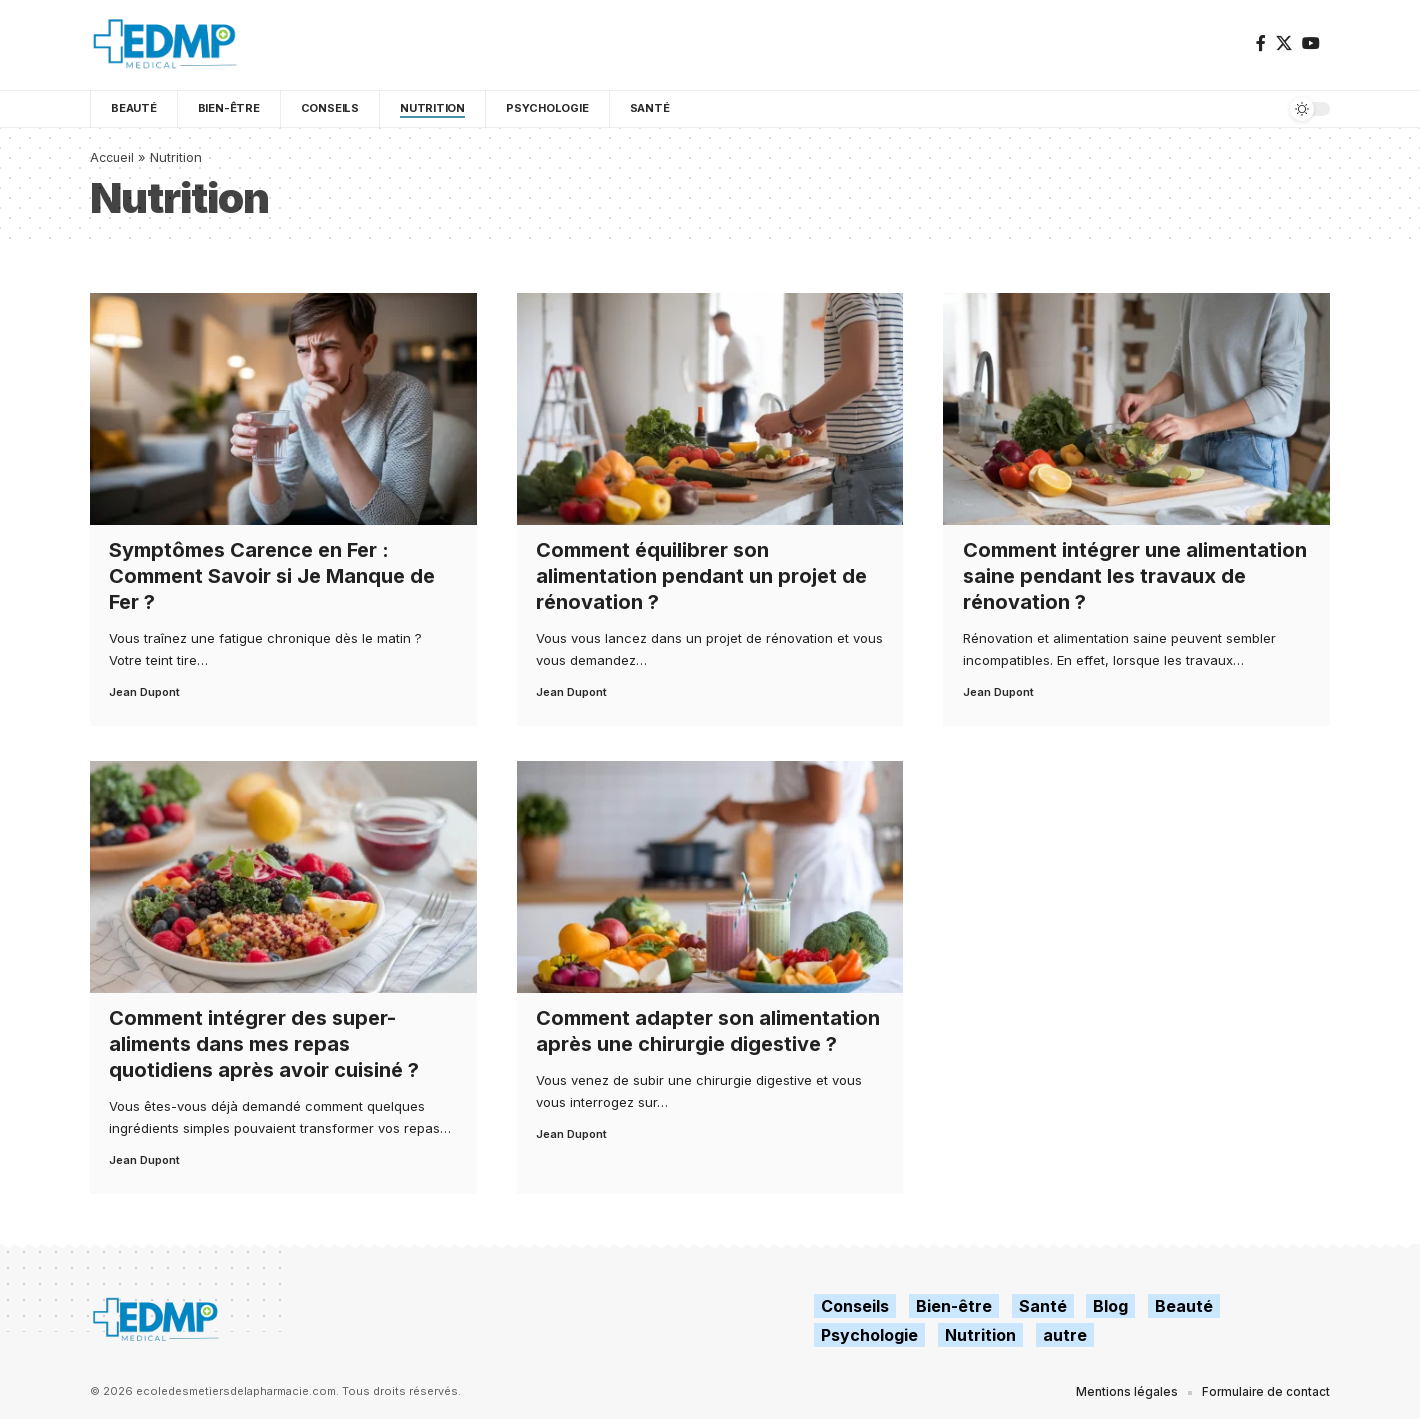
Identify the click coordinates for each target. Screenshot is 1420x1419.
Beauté (1184, 1306)
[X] (1284, 43)
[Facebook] (1261, 43)
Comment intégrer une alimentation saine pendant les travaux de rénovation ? (1135, 576)
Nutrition (980, 1335)
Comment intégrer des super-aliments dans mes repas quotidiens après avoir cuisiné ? (264, 1044)
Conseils (855, 1306)
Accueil (113, 157)
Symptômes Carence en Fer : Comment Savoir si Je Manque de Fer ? (272, 576)
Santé (1043, 1306)
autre (1065, 1335)
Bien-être (954, 1306)
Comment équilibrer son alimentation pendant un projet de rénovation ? (701, 576)
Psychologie (869, 1335)
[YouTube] (1311, 43)
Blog (1110, 1306)
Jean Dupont (144, 692)
